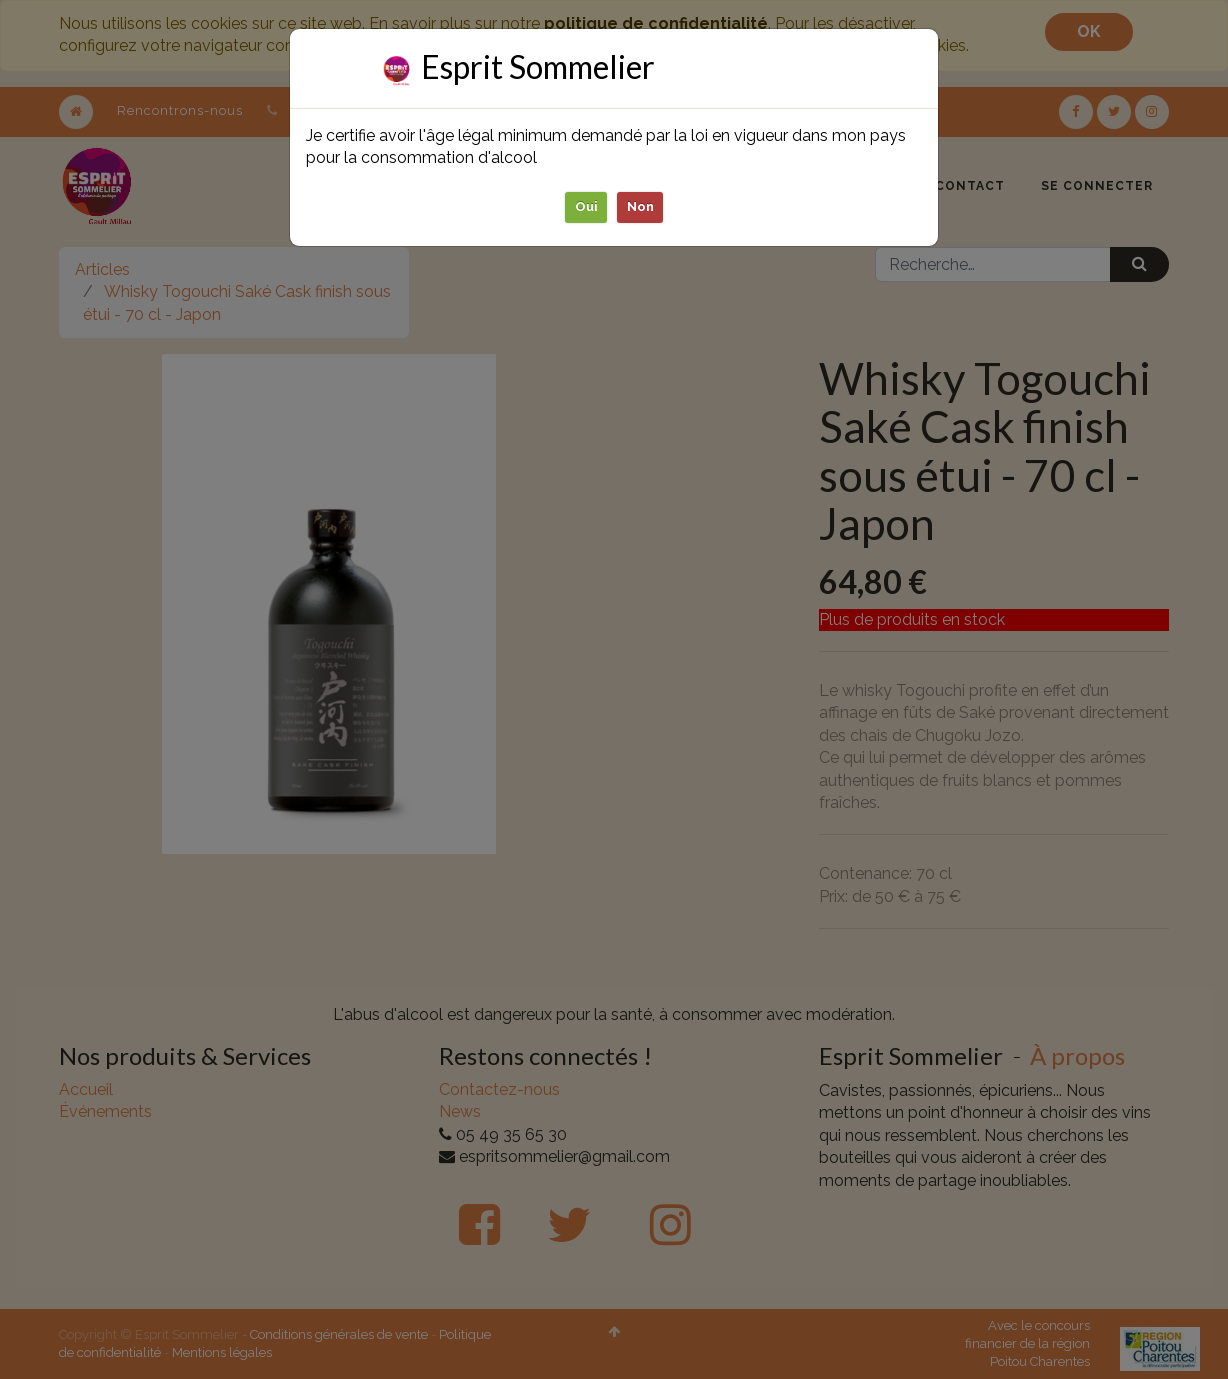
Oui (586, 206)
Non (640, 206)
